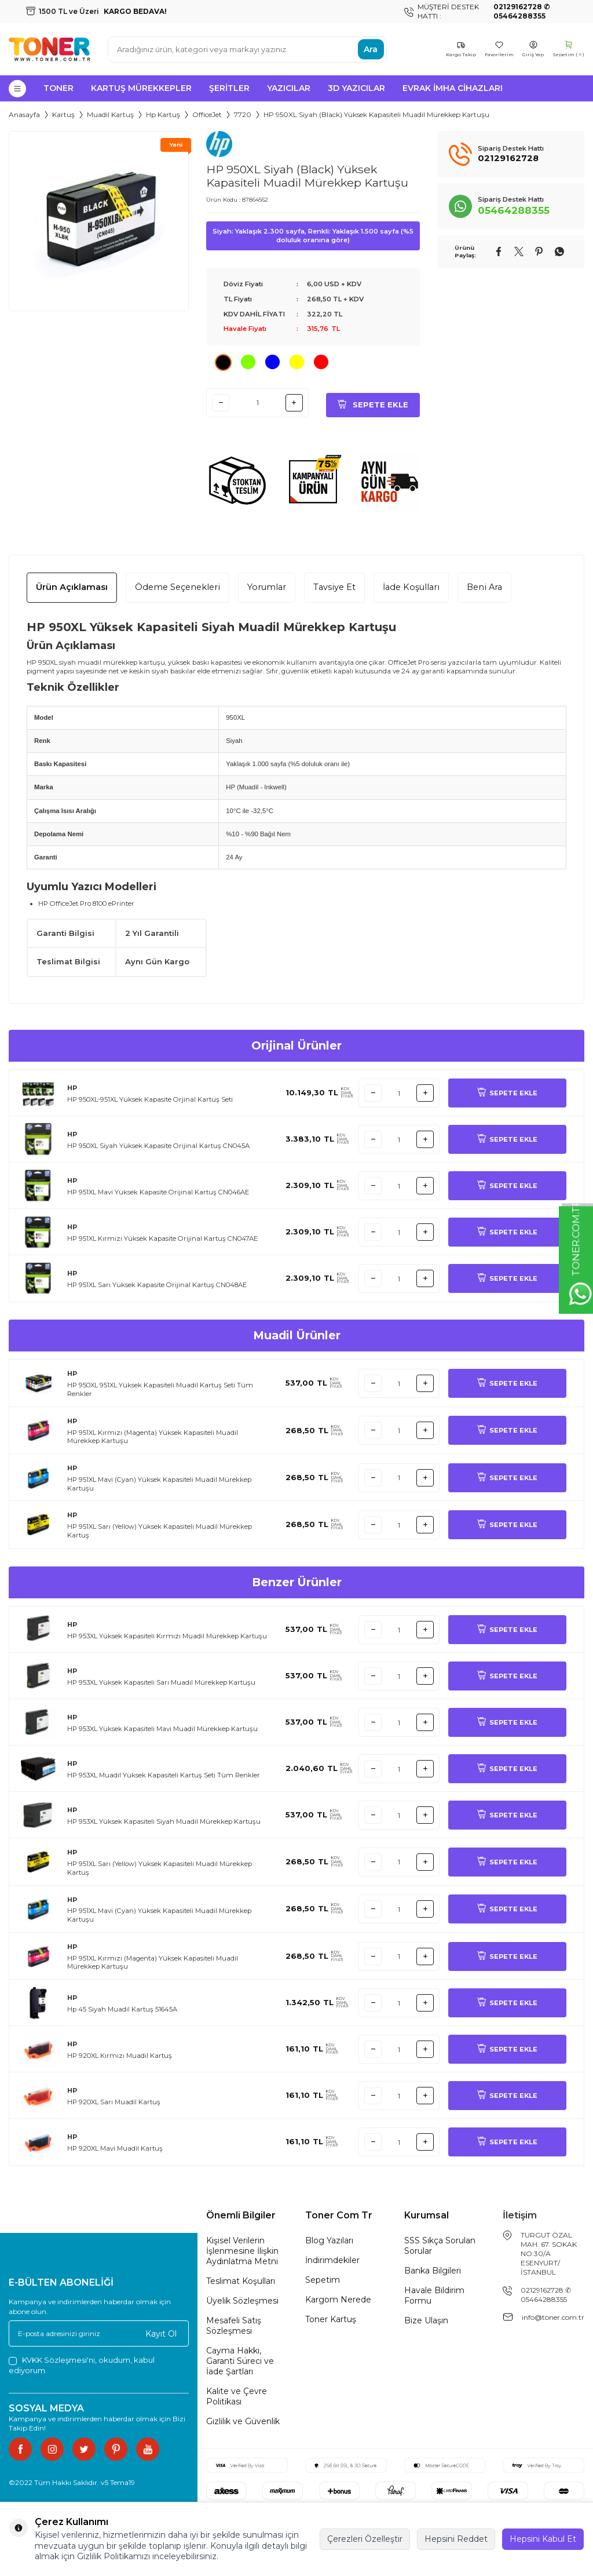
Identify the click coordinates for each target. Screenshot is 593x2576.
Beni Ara (484, 587)
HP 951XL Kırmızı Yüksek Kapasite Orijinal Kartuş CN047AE (162, 1238)
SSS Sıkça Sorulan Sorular (439, 2245)
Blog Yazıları (329, 2240)
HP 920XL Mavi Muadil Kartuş (115, 2148)
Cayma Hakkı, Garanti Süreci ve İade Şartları (240, 2361)
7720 (242, 114)
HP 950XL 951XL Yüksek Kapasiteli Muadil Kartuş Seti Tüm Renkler (160, 1389)
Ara (371, 49)
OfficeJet (207, 114)
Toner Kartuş (330, 2319)
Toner (58, 88)
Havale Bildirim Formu (434, 2295)
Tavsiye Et (334, 587)
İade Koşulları (411, 587)
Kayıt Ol (161, 2333)
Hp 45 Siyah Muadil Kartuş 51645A (122, 2009)
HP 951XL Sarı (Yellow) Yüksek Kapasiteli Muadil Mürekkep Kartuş (159, 1530)
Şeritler (229, 88)
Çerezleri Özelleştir (364, 2539)
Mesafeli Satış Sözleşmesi (233, 2325)
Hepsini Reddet (456, 2539)
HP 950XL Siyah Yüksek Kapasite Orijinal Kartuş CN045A (158, 1146)
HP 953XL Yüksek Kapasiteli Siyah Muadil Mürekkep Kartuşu (164, 1821)
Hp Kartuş (163, 114)
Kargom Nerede (338, 2299)
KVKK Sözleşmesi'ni (58, 2359)
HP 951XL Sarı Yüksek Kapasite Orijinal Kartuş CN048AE (157, 1285)
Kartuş (63, 114)
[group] (98, 221)
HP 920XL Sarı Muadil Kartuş (113, 2102)
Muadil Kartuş (110, 114)
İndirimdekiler (332, 2260)
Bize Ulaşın (426, 2320)
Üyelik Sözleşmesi (242, 2301)
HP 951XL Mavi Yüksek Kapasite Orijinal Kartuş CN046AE (158, 1192)
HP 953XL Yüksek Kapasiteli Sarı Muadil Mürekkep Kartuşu (161, 1682)
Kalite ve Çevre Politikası (236, 2396)
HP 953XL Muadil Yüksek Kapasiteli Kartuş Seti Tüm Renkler (163, 1775)
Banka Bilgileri (432, 2270)
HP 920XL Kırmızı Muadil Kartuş (119, 2056)
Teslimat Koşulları (240, 2281)
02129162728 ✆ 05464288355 (546, 2295)
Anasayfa (24, 114)
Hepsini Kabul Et (543, 2539)
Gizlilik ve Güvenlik (243, 2421)
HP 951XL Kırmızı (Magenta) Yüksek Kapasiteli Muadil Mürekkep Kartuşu (152, 1437)
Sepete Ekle (373, 402)
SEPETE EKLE (507, 1093)
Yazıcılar (288, 88)
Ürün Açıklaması (72, 587)
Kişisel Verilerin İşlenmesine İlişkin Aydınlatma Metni (242, 2251)
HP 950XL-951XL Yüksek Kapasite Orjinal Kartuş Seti (150, 1099)
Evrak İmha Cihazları (452, 88)
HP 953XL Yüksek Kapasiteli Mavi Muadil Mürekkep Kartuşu (162, 1729)
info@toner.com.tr (553, 2317)
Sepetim (322, 2280)
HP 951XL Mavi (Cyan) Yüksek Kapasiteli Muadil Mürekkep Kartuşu (159, 1483)
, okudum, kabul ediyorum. (82, 2364)
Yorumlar (266, 587)
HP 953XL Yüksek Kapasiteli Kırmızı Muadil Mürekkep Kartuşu (167, 1636)
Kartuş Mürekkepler (141, 88)
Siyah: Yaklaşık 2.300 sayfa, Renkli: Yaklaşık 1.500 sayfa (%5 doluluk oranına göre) (313, 235)
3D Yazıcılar (356, 88)
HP (72, 1088)
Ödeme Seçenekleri (177, 587)
